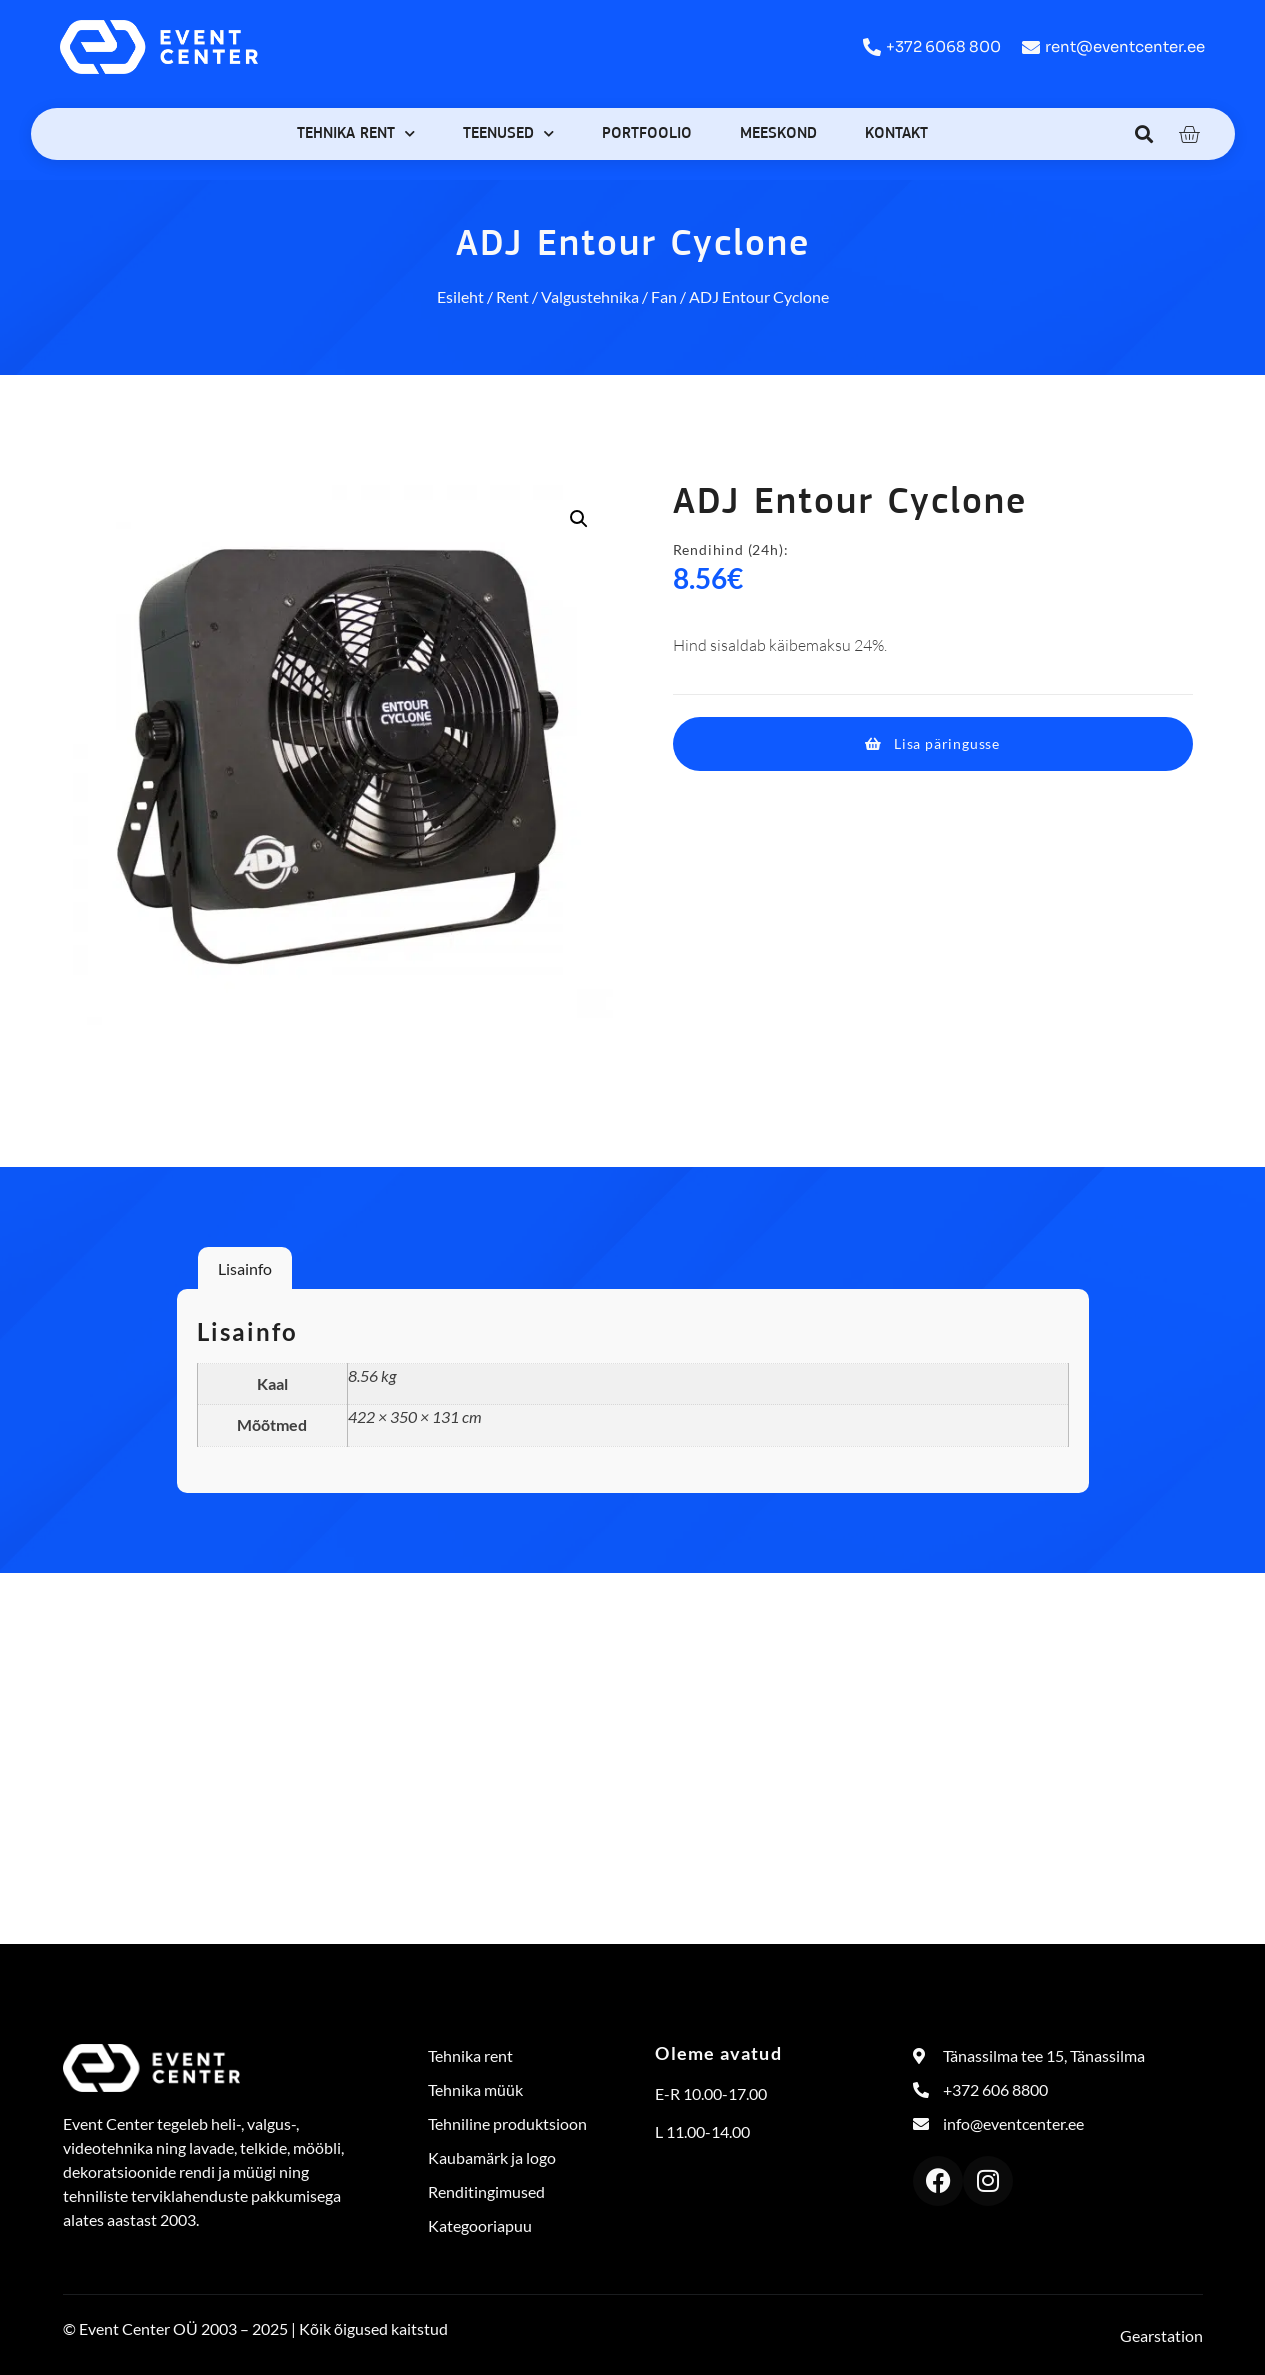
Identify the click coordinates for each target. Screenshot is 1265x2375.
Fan (664, 296)
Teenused (508, 133)
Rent (512, 296)
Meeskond (778, 134)
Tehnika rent (356, 133)
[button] (1143, 133)
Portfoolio (647, 134)
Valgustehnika (590, 296)
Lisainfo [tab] (245, 1268)
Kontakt (896, 134)
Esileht (460, 296)
